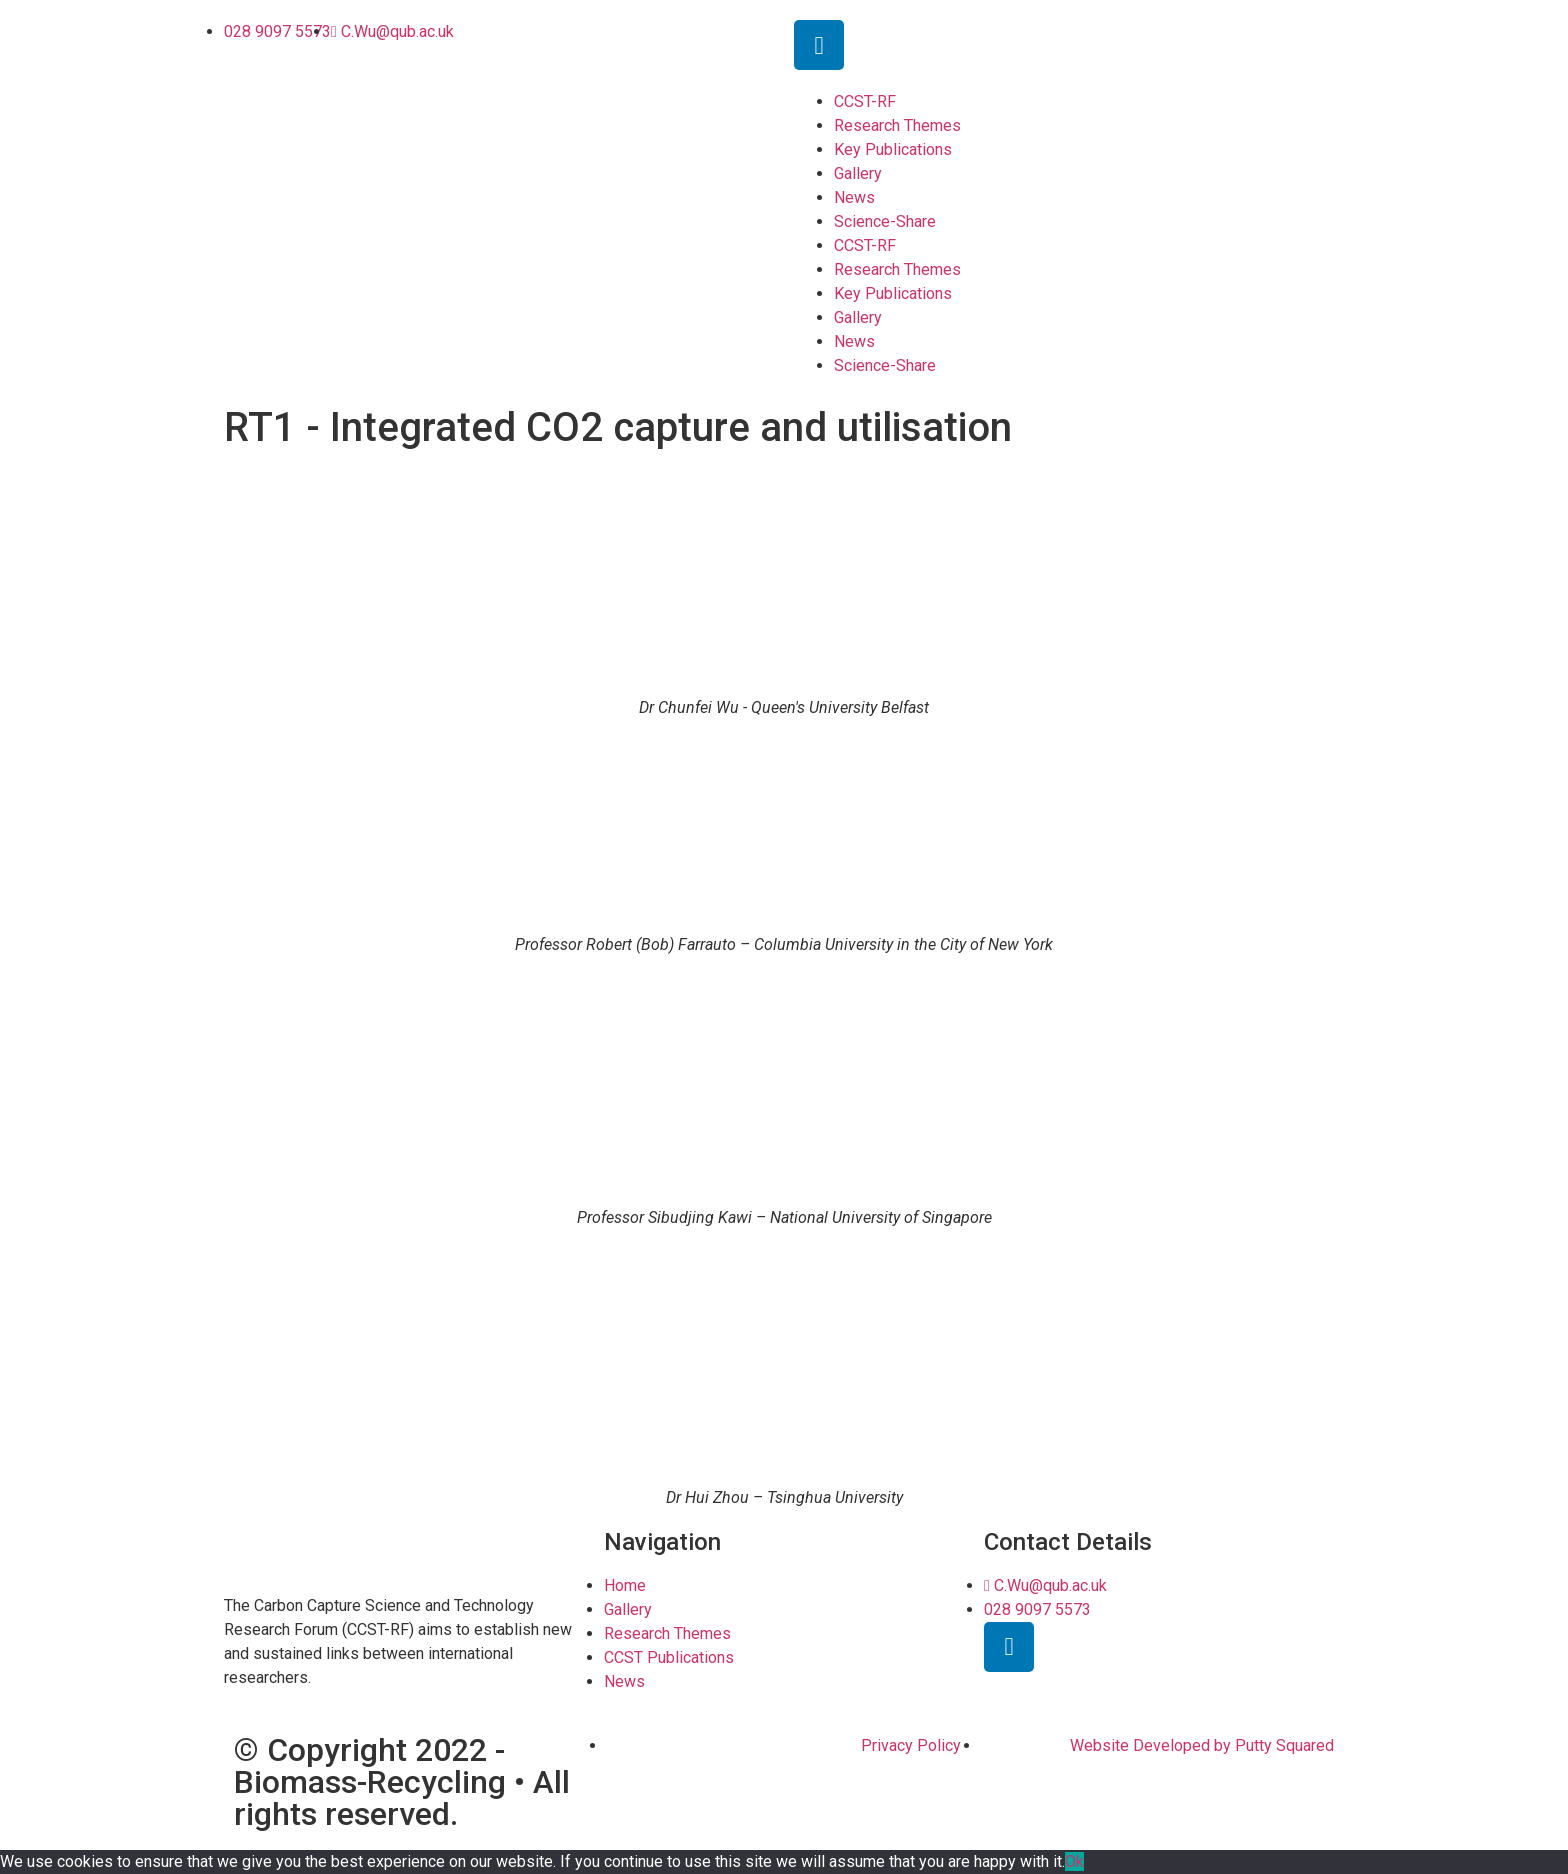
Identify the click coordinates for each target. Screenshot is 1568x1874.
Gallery (858, 173)
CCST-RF (865, 101)
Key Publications (893, 149)
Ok (1074, 1861)
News (854, 197)
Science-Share (885, 221)
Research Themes (897, 125)
